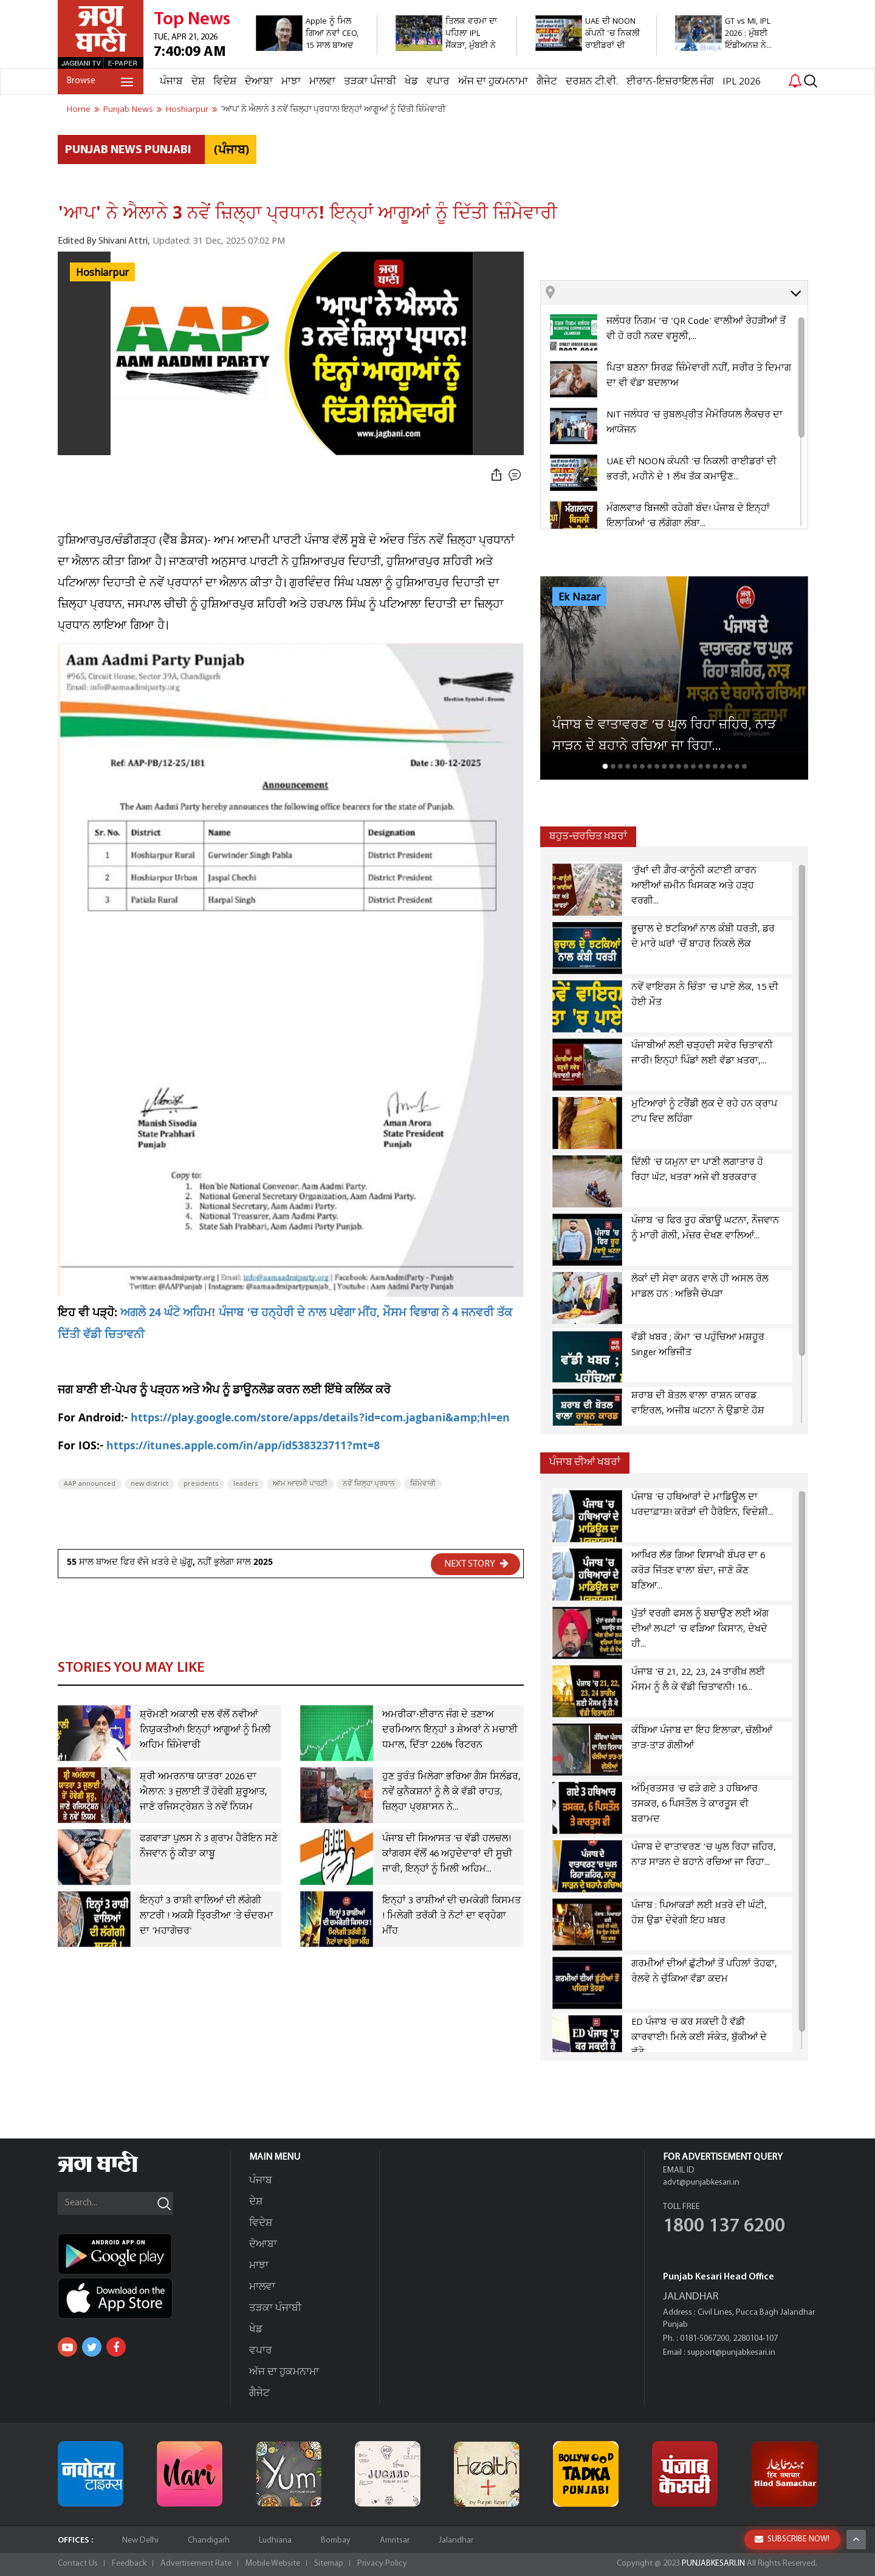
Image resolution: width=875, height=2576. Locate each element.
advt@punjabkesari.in (701, 2182)
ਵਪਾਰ (438, 82)
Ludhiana (275, 2540)
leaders (245, 1484)
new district (149, 1484)
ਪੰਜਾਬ (171, 82)
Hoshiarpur (102, 273)
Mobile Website (272, 2563)
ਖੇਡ (411, 82)
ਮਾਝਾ (291, 82)
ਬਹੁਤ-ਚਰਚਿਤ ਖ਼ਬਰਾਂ (588, 836)
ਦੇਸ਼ (198, 82)
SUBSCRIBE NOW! (792, 2539)
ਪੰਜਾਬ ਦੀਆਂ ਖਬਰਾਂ (584, 1462)
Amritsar (395, 2540)
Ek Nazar (579, 597)
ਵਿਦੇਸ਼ (224, 82)
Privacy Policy (382, 2563)
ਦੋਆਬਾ (259, 82)
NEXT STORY (476, 1563)
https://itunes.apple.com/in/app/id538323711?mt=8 (243, 1447)
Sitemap (328, 2563)
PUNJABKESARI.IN (713, 2563)
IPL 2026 (741, 82)
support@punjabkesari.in (731, 2352)
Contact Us (78, 2563)
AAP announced (89, 1484)
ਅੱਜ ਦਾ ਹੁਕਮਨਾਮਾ (493, 82)
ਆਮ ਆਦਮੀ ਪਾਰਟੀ (300, 1484)
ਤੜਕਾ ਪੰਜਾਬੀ (370, 82)
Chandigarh (209, 2540)
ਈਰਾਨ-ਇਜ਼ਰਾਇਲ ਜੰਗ (670, 82)
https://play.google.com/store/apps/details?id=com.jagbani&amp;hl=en (320, 1419)
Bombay (336, 2540)
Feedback (129, 2563)
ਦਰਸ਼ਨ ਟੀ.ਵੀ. (592, 82)
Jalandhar (456, 2540)
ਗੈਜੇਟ (547, 82)
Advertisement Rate (196, 2563)
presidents (201, 1484)
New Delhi (140, 2540)
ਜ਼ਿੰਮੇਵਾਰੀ (423, 1484)
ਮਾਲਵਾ (322, 82)
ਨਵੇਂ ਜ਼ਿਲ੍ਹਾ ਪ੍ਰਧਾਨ (369, 1484)
